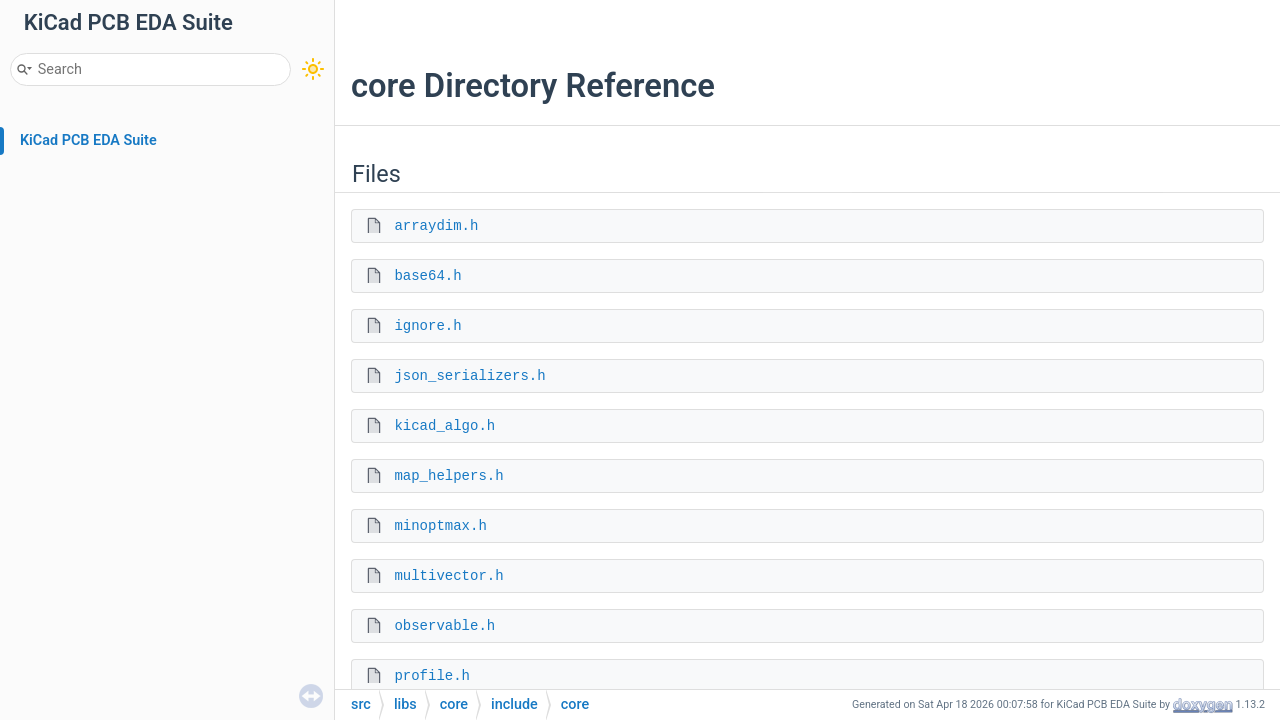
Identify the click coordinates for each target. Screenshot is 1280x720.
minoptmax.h (440, 526)
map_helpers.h (448, 476)
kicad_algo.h (444, 426)
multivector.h (448, 576)
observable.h (444, 626)
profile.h (432, 676)
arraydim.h (436, 226)
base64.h (427, 276)
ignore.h (427, 326)
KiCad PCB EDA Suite (88, 140)
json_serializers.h (469, 376)
